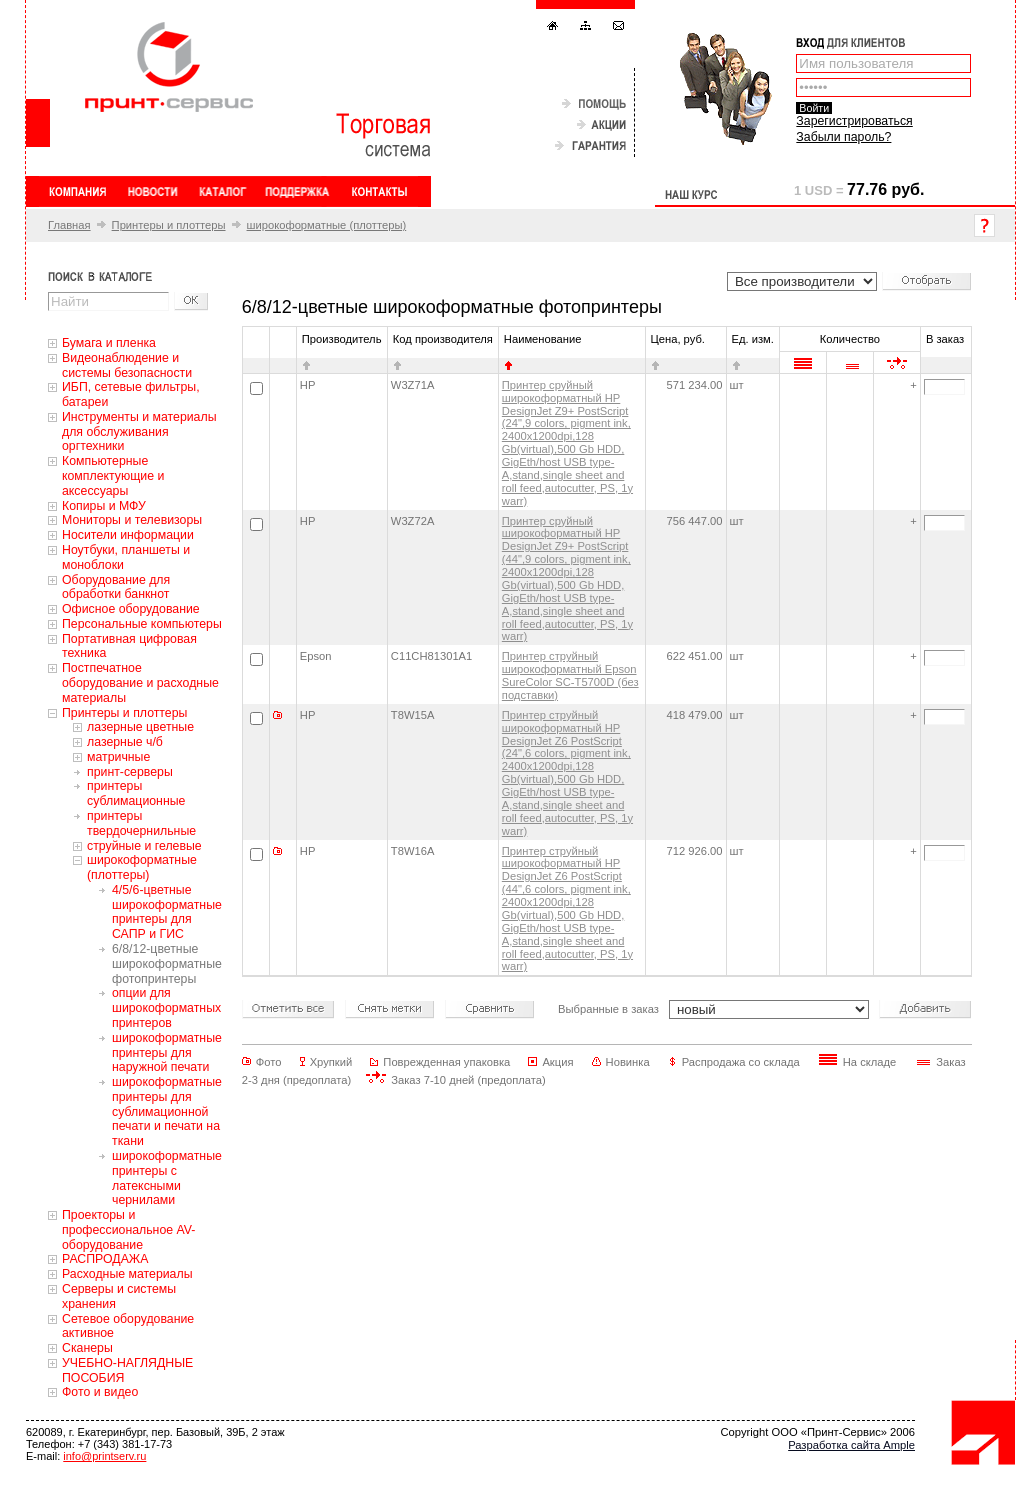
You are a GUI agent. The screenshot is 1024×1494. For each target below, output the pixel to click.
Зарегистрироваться (854, 121)
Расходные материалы (127, 1274)
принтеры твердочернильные (141, 823)
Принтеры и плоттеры (169, 225)
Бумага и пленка (109, 343)
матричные (118, 757)
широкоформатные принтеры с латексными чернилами (167, 1178)
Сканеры (87, 1348)
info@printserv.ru (104, 1456)
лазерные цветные (140, 727)
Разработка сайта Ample (851, 1445)
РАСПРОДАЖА (105, 1259)
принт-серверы (130, 772)
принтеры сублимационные (136, 793)
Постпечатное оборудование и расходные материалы (140, 683)
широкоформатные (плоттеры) (327, 225)
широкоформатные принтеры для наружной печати (167, 1053)
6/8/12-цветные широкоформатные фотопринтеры (167, 964)
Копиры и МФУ (104, 506)
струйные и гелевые (144, 846)
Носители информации (128, 535)
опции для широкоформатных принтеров (166, 1008)
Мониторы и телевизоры (132, 520)
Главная (69, 225)
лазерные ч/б (125, 742)
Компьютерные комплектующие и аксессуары (113, 476)
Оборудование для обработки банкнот (116, 587)
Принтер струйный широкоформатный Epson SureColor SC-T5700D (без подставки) (570, 675)
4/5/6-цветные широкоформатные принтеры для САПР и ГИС (167, 912)
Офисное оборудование (131, 609)
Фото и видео (100, 1392)
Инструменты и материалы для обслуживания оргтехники (139, 432)
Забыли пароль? (843, 137)
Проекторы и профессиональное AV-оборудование (128, 1230)
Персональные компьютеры (142, 624)
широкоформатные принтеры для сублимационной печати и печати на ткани (167, 1111)
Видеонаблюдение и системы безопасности (127, 365)
